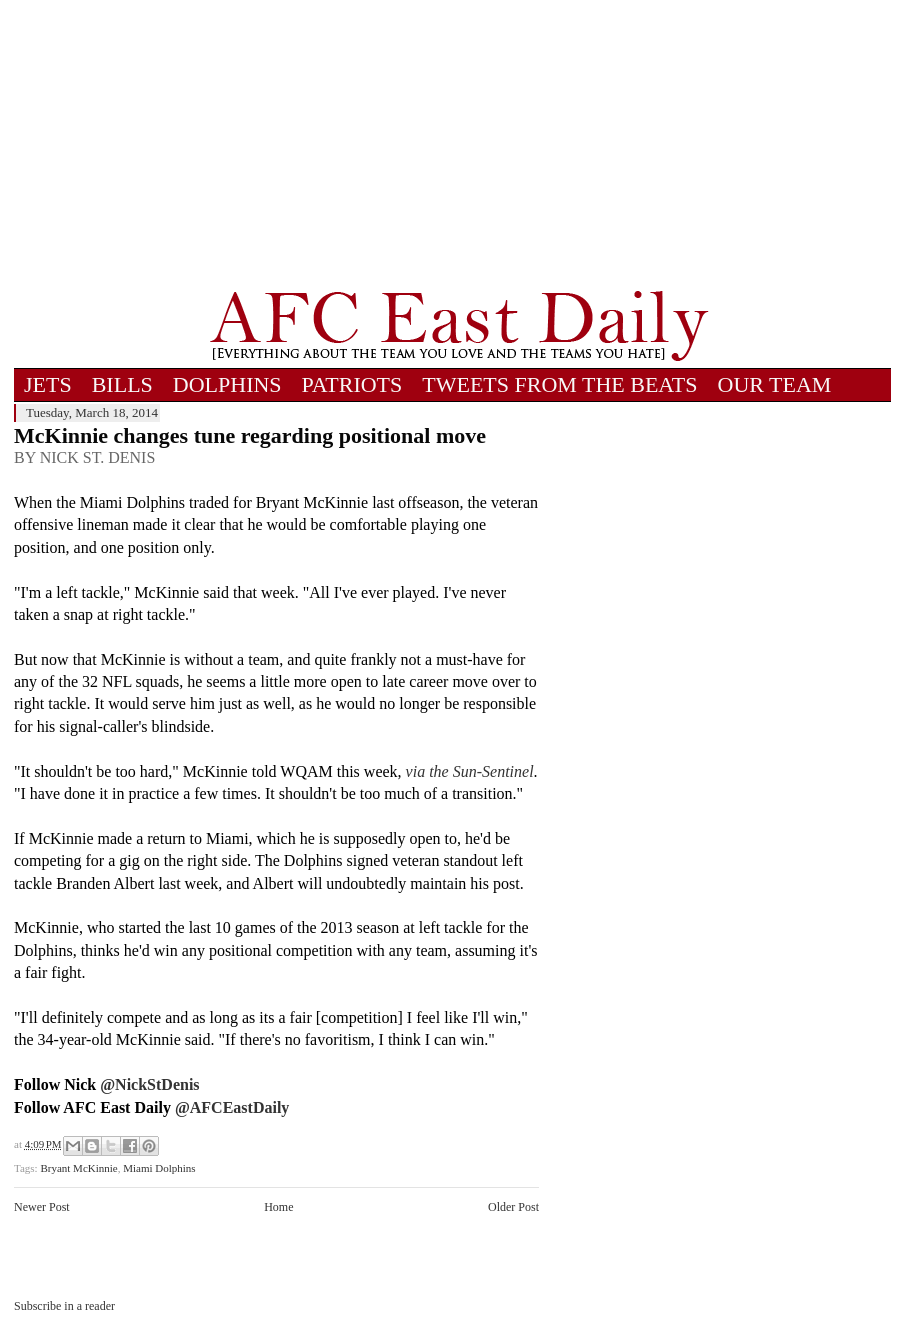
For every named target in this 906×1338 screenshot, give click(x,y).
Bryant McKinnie (78, 1168)
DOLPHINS (227, 384)
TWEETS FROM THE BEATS (559, 384)
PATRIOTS (352, 384)
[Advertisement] (459, 145)
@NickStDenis (149, 1084)
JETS (48, 384)
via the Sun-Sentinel (470, 771)
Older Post (513, 1207)
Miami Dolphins (159, 1168)
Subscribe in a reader (64, 1306)
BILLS (122, 384)
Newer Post (42, 1207)
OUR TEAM (775, 384)
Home (278, 1207)
